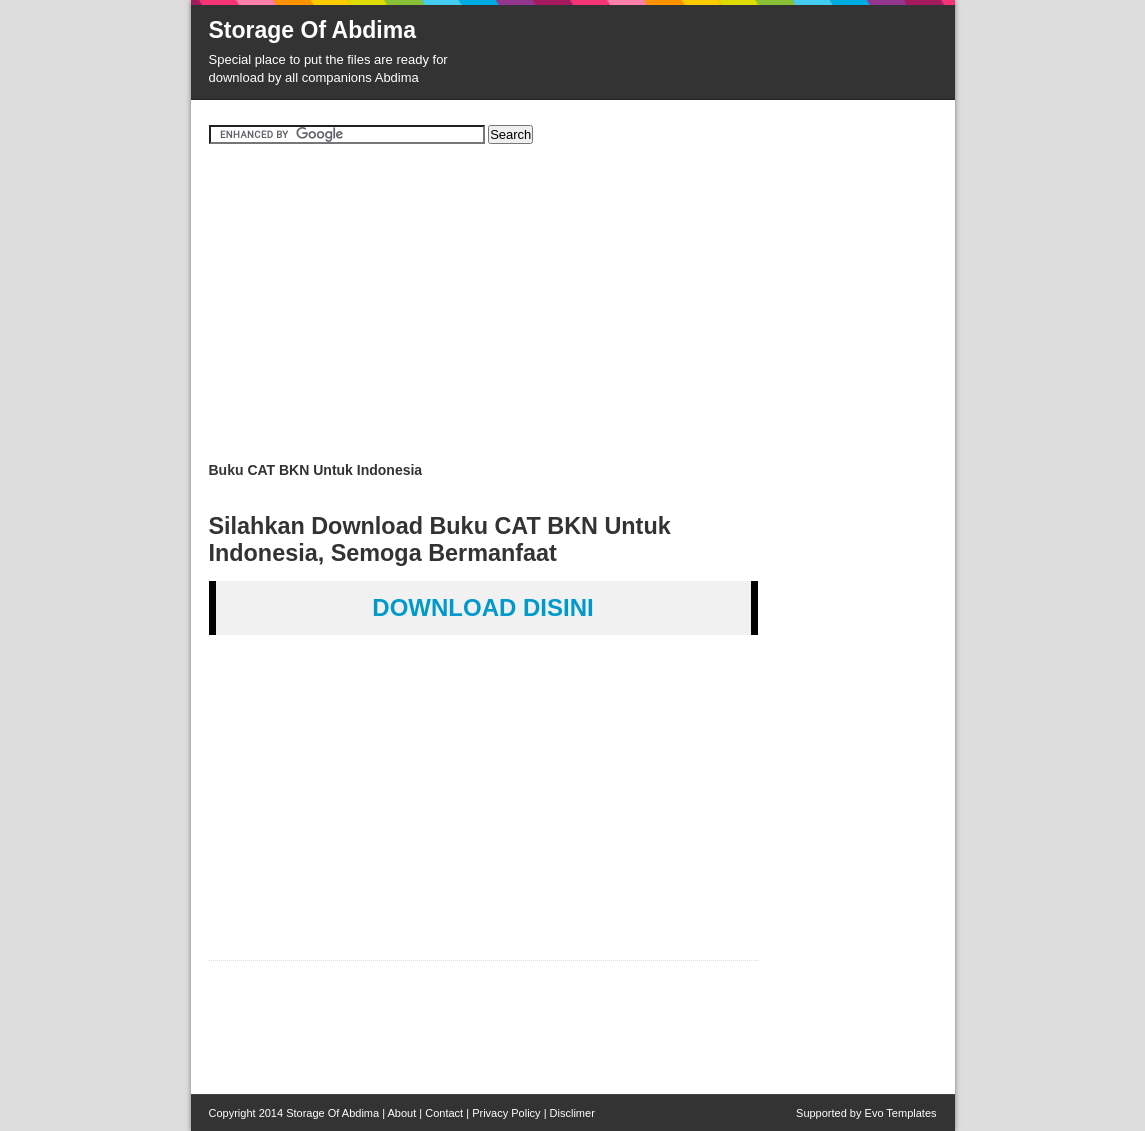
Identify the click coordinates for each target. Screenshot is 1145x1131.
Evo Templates (901, 1113)
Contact (444, 1113)
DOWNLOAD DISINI (482, 607)
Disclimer (572, 1113)
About (402, 1113)
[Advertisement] (573, 310)
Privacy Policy (506, 1113)
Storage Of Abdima (312, 30)
